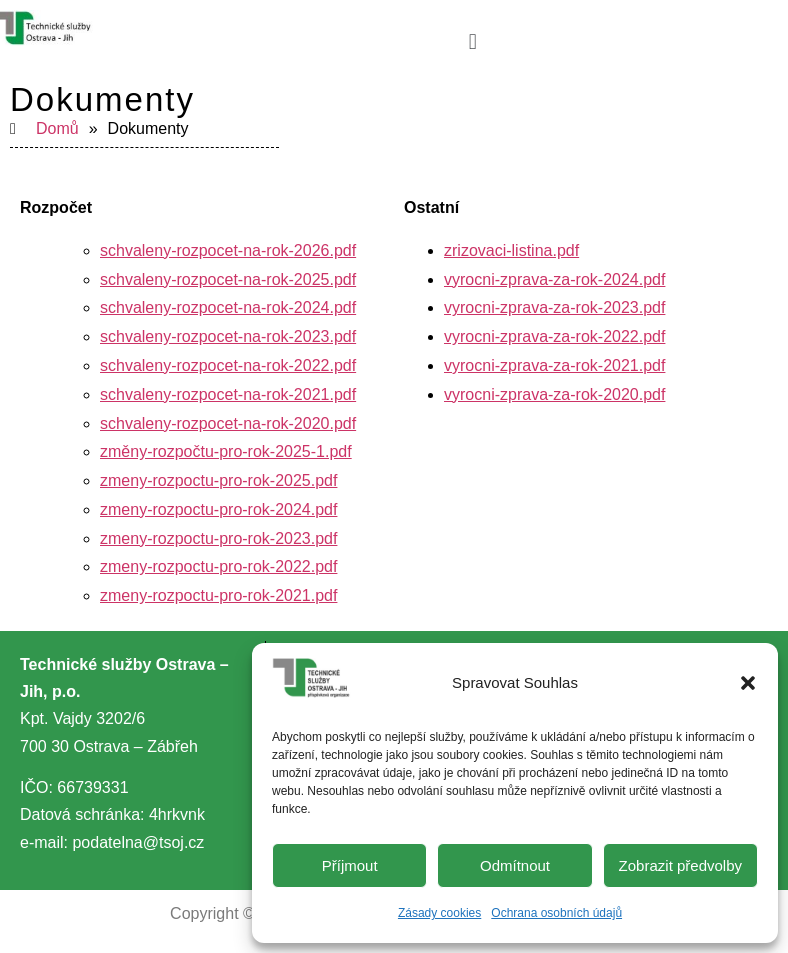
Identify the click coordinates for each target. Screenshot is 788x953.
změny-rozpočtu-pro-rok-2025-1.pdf (226, 451)
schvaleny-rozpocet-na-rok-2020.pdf (228, 423)
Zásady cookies (439, 913)
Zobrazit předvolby (680, 865)
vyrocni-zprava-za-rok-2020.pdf (554, 394)
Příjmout (350, 865)
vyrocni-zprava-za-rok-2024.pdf (554, 279)
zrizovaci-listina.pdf (511, 250)
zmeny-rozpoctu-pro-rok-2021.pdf (218, 595)
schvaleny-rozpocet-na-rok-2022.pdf (228, 365)
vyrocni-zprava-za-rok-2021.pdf (554, 365)
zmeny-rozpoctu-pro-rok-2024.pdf (218, 509)
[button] (748, 683)
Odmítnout (515, 865)
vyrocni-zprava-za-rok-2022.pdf (554, 336)
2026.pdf (325, 250)
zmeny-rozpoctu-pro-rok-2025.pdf (218, 480)
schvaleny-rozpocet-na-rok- (197, 250)
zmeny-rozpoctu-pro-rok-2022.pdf (218, 566)
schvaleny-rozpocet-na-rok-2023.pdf (228, 336)
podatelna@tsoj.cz (138, 842)
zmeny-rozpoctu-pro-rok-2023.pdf (218, 538)
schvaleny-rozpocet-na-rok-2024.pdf (228, 307)
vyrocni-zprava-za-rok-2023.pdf (554, 307)
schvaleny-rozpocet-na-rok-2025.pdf (228, 279)
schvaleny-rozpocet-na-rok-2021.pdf (228, 394)
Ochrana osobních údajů (556, 913)
